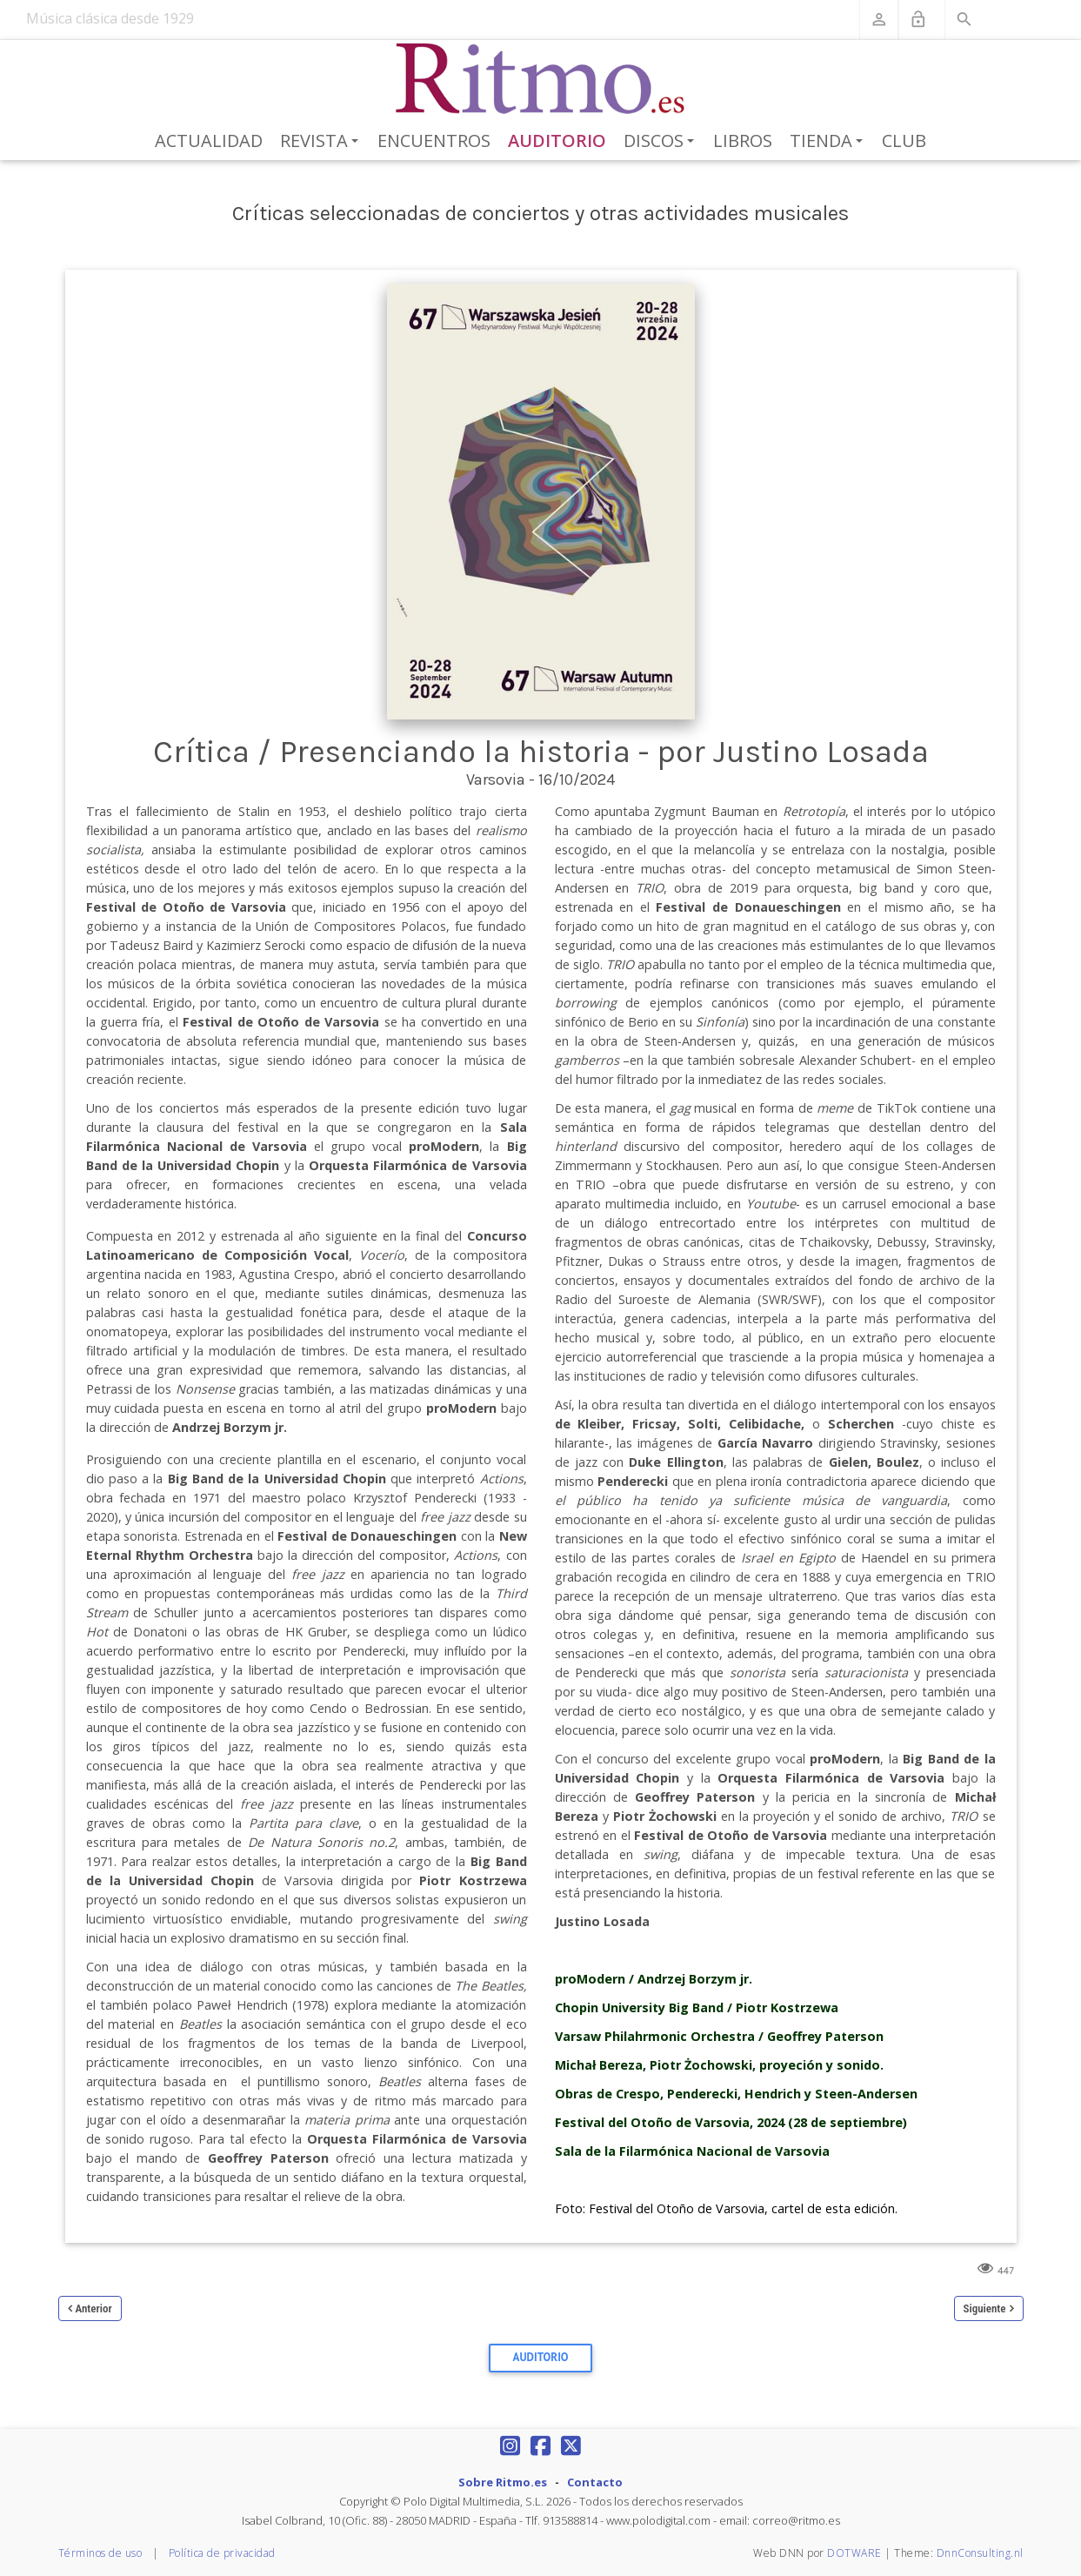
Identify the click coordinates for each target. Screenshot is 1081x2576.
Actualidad (209, 140)
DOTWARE (854, 2553)
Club (904, 140)
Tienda (829, 142)
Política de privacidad (222, 2553)
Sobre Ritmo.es (502, 2482)
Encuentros (433, 140)
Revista (322, 142)
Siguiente (985, 2308)
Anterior (94, 2308)
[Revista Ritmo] (540, 79)
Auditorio (557, 140)
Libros (742, 140)
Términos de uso (100, 2553)
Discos (662, 142)
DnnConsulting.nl (980, 2553)
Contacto (595, 2482)
